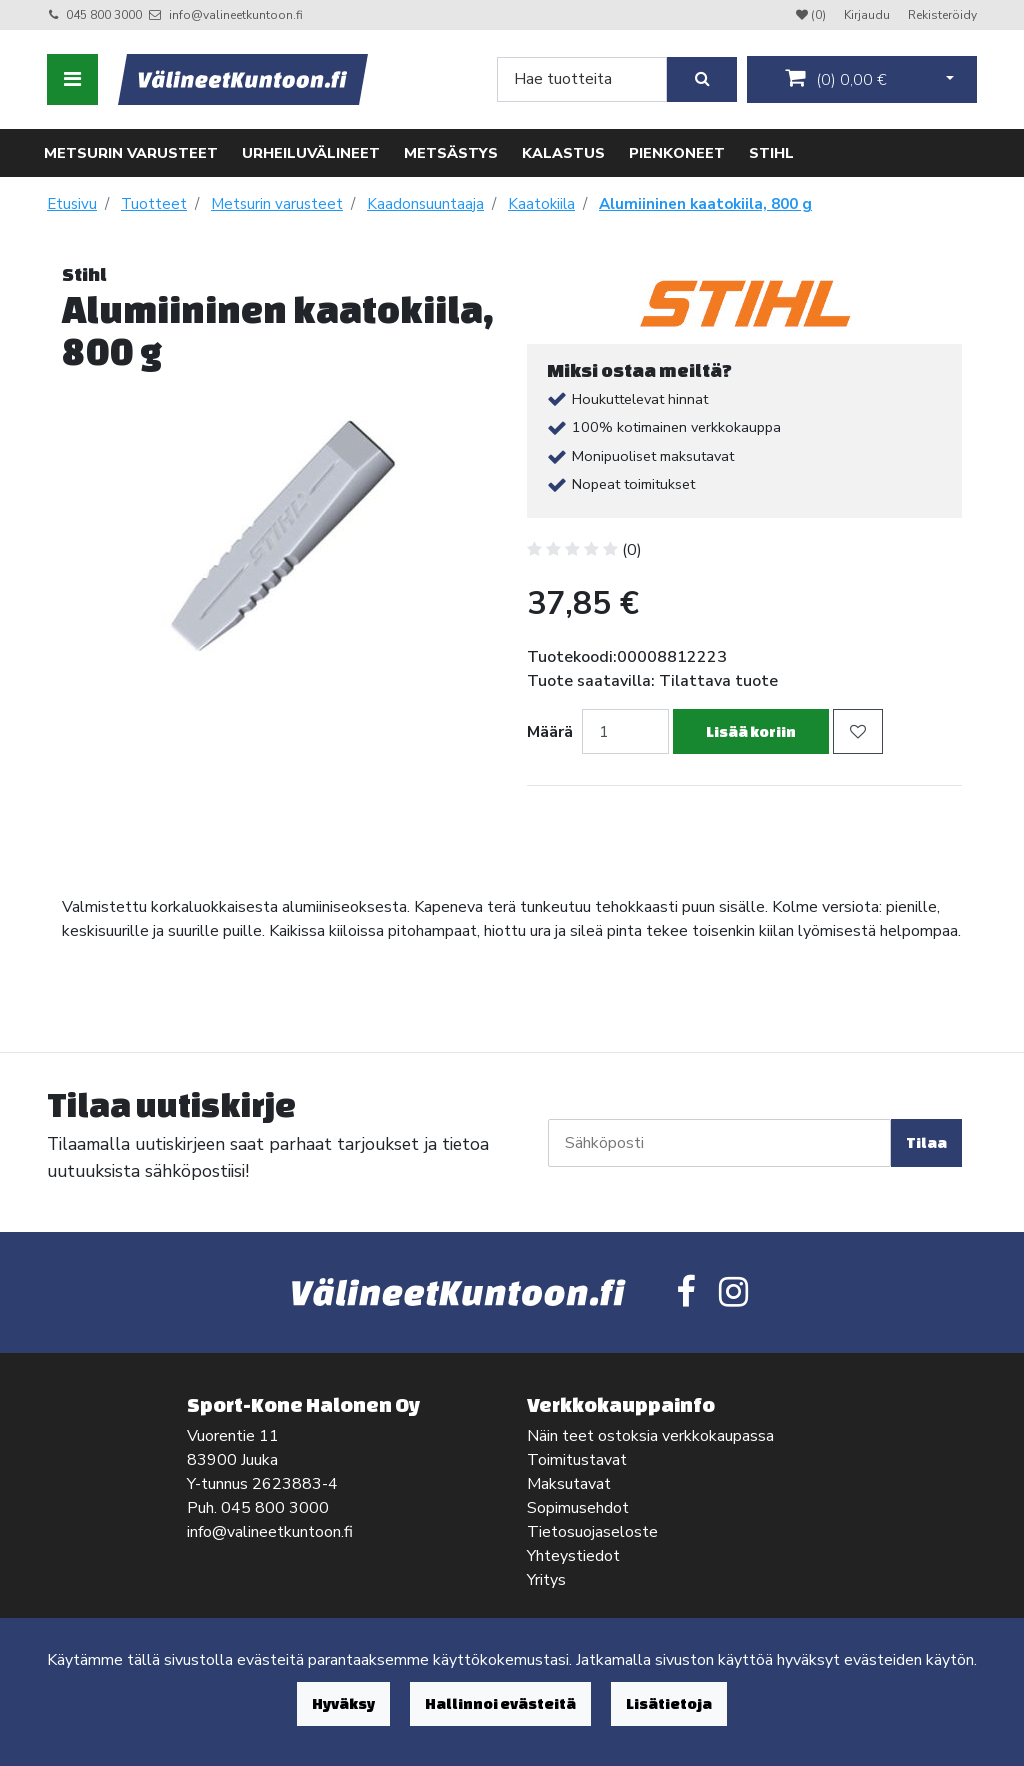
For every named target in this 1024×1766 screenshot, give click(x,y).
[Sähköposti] (719, 1143)
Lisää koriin (751, 731)
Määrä (550, 732)
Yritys (546, 1580)
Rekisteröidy (942, 15)
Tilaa (926, 1142)
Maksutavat (569, 1484)
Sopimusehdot (578, 1508)
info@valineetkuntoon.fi (236, 15)
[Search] (582, 79)
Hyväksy (343, 1703)
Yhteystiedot (573, 1556)
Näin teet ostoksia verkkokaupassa (650, 1436)
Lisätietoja (669, 1703)
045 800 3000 (104, 15)
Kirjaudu (868, 15)
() (836, 79)
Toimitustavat (577, 1460)
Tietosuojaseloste (592, 1532)
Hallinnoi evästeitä (500, 1703)
